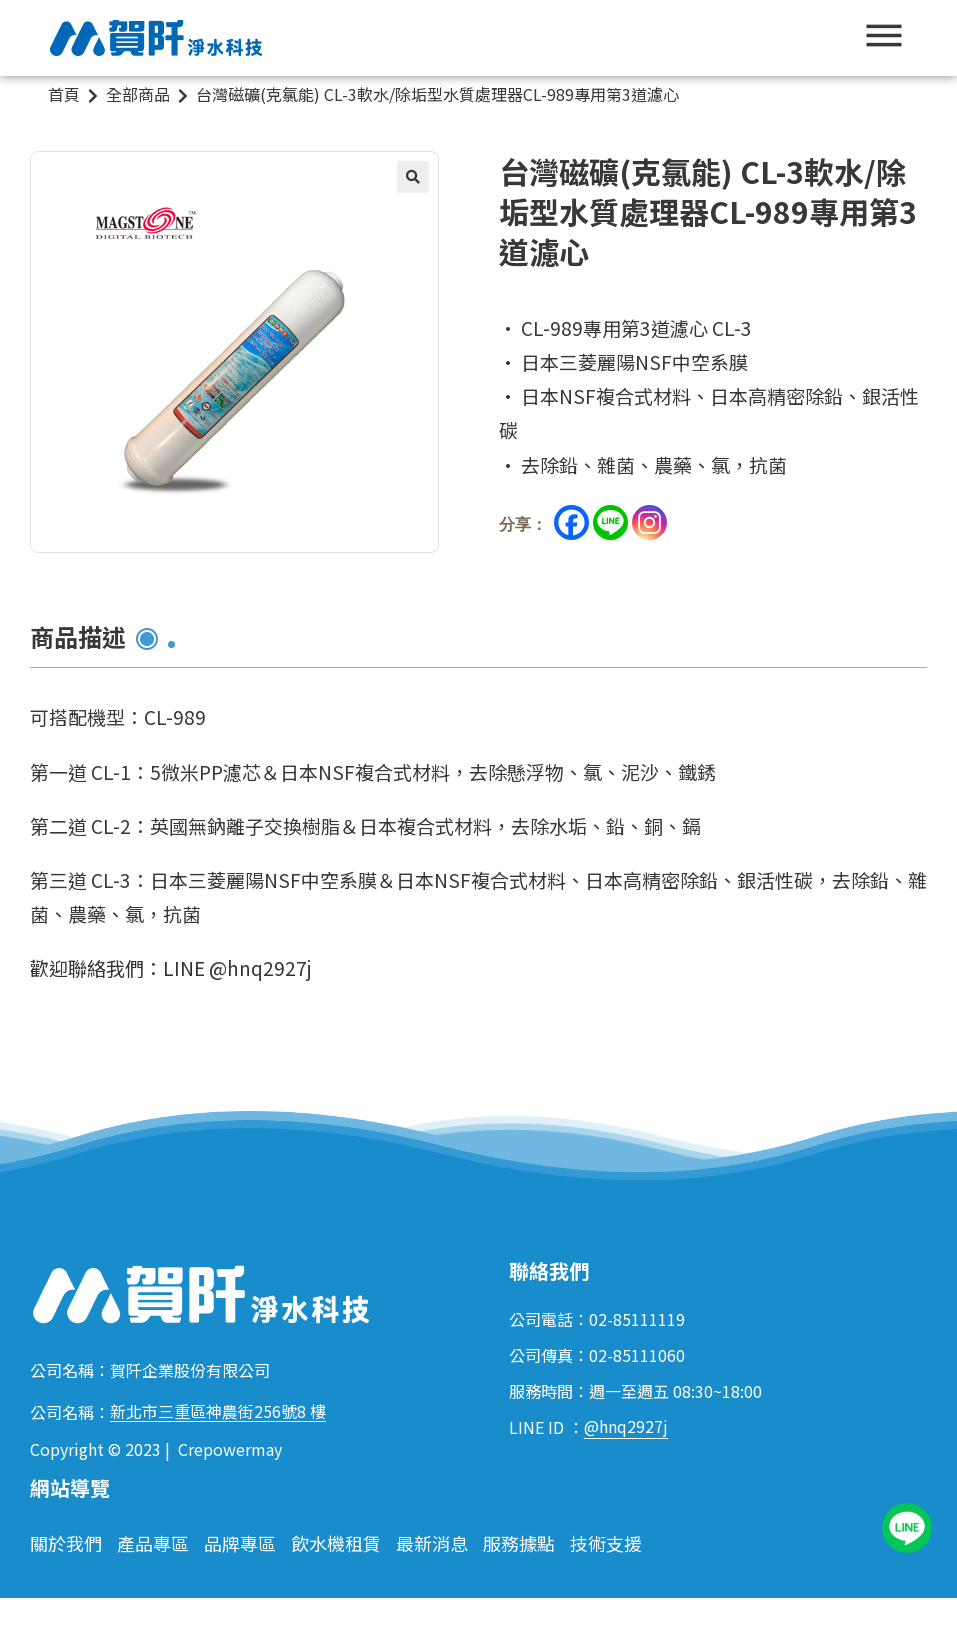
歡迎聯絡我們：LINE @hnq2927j (170, 967)
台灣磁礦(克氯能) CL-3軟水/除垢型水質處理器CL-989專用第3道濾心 (437, 94)
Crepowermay (230, 1449)
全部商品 (138, 94)
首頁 (64, 94)
